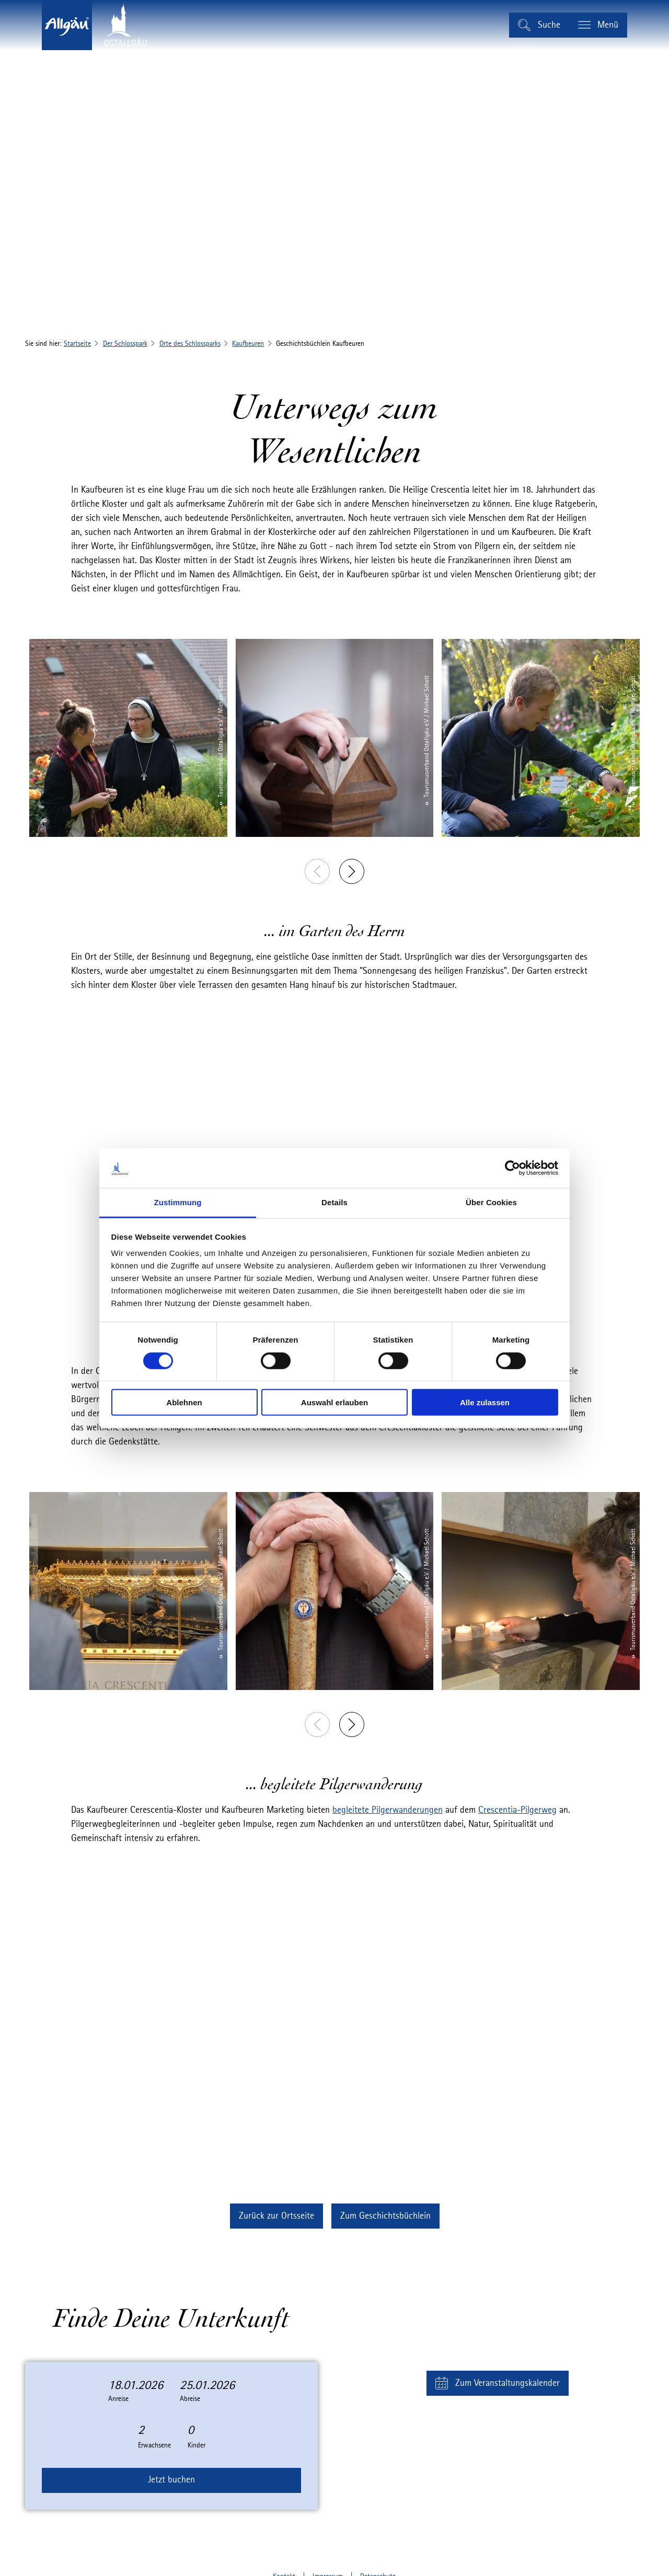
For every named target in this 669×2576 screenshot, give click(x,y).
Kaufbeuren (248, 343)
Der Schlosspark (125, 343)
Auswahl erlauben (334, 1402)
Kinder (196, 2445)
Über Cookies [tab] (491, 1202)
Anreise (118, 2399)
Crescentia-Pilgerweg (517, 1810)
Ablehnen (184, 1402)
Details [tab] (334, 1202)
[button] (276, 2216)
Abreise (190, 2399)
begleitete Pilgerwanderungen (387, 1810)
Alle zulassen (485, 1402)
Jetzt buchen (171, 2480)
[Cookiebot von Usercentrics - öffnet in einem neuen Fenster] (512, 1168)
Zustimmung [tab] (178, 1202)
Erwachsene (154, 2445)
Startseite (77, 343)
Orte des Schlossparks (190, 343)
